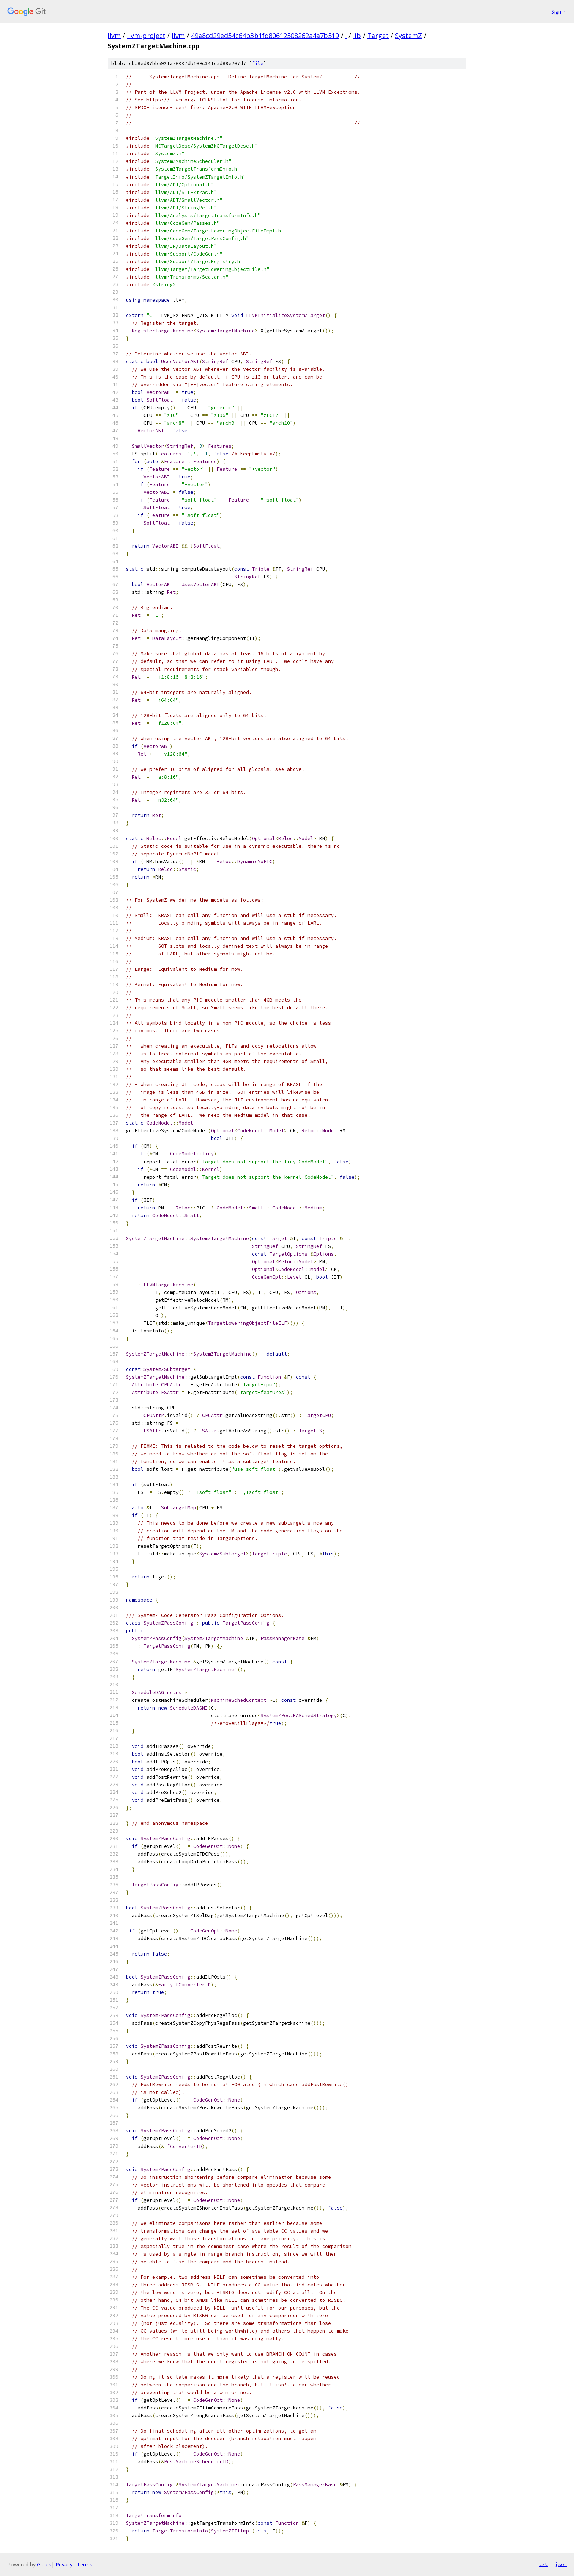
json (561, 2564)
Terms (84, 2564)
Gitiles (44, 2564)
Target (378, 35)
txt (543, 2564)
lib (357, 35)
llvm (114, 35)
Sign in (559, 11)
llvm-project (146, 35)
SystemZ (408, 35)
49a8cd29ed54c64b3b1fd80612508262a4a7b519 (265, 35)
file (258, 63)
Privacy (64, 2564)
